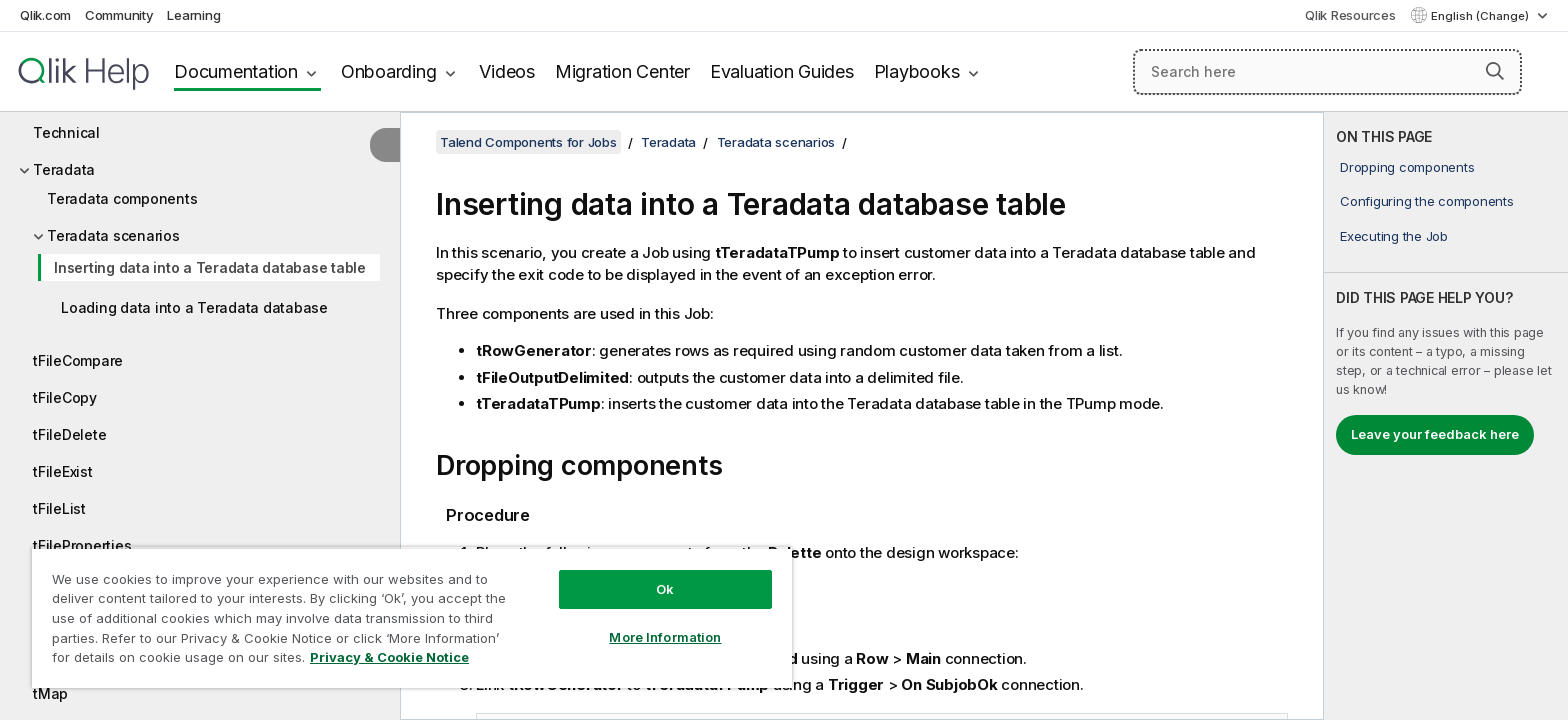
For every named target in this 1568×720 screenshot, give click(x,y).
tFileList (59, 508)
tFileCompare (78, 360)
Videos (507, 71)
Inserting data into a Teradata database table (210, 267)
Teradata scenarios (113, 235)
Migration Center (622, 71)
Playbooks (917, 71)
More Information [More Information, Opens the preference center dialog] (665, 637)
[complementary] (1446, 416)
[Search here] (1327, 72)
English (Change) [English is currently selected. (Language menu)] (1481, 16)
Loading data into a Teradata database (194, 307)
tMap (50, 693)
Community (119, 15)
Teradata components (122, 198)
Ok (665, 589)
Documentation (236, 71)
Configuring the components (1427, 201)
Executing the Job (1394, 236)
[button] (1495, 71)
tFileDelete (69, 434)
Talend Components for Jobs (528, 142)
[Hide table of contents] (385, 145)
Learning (193, 15)
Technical (66, 132)
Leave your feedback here (1435, 434)
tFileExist (63, 471)
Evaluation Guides (782, 71)
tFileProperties (82, 545)
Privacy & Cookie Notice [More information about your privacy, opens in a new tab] (389, 657)
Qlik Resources (1350, 15)
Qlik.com (45, 15)
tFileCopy (65, 397)
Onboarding (389, 71)
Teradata (64, 169)
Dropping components (1407, 167)
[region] (412, 617)
